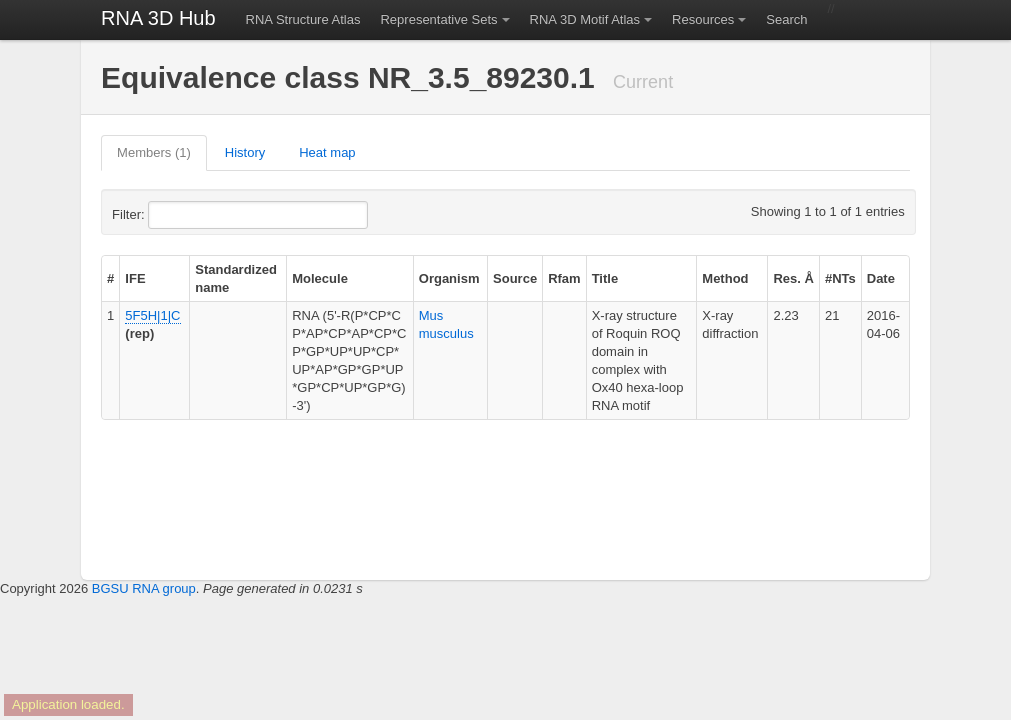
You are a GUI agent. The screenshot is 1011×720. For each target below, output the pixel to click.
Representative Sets (438, 19)
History (245, 152)
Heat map (327, 152)
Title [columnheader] (605, 278)
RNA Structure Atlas (303, 19)
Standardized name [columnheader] (236, 278)
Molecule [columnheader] (320, 278)
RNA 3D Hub (158, 18)
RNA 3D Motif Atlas (585, 19)
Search (786, 19)
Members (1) (154, 152)
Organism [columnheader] (449, 278)
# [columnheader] (110, 278)
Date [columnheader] (881, 278)
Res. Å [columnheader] (793, 278)
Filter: (177, 215)
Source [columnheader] (515, 278)
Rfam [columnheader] (564, 278)
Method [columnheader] (725, 278)
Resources (703, 19)
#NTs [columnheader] (840, 278)
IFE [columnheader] (135, 278)
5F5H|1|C (152, 315)
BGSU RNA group (144, 588)
